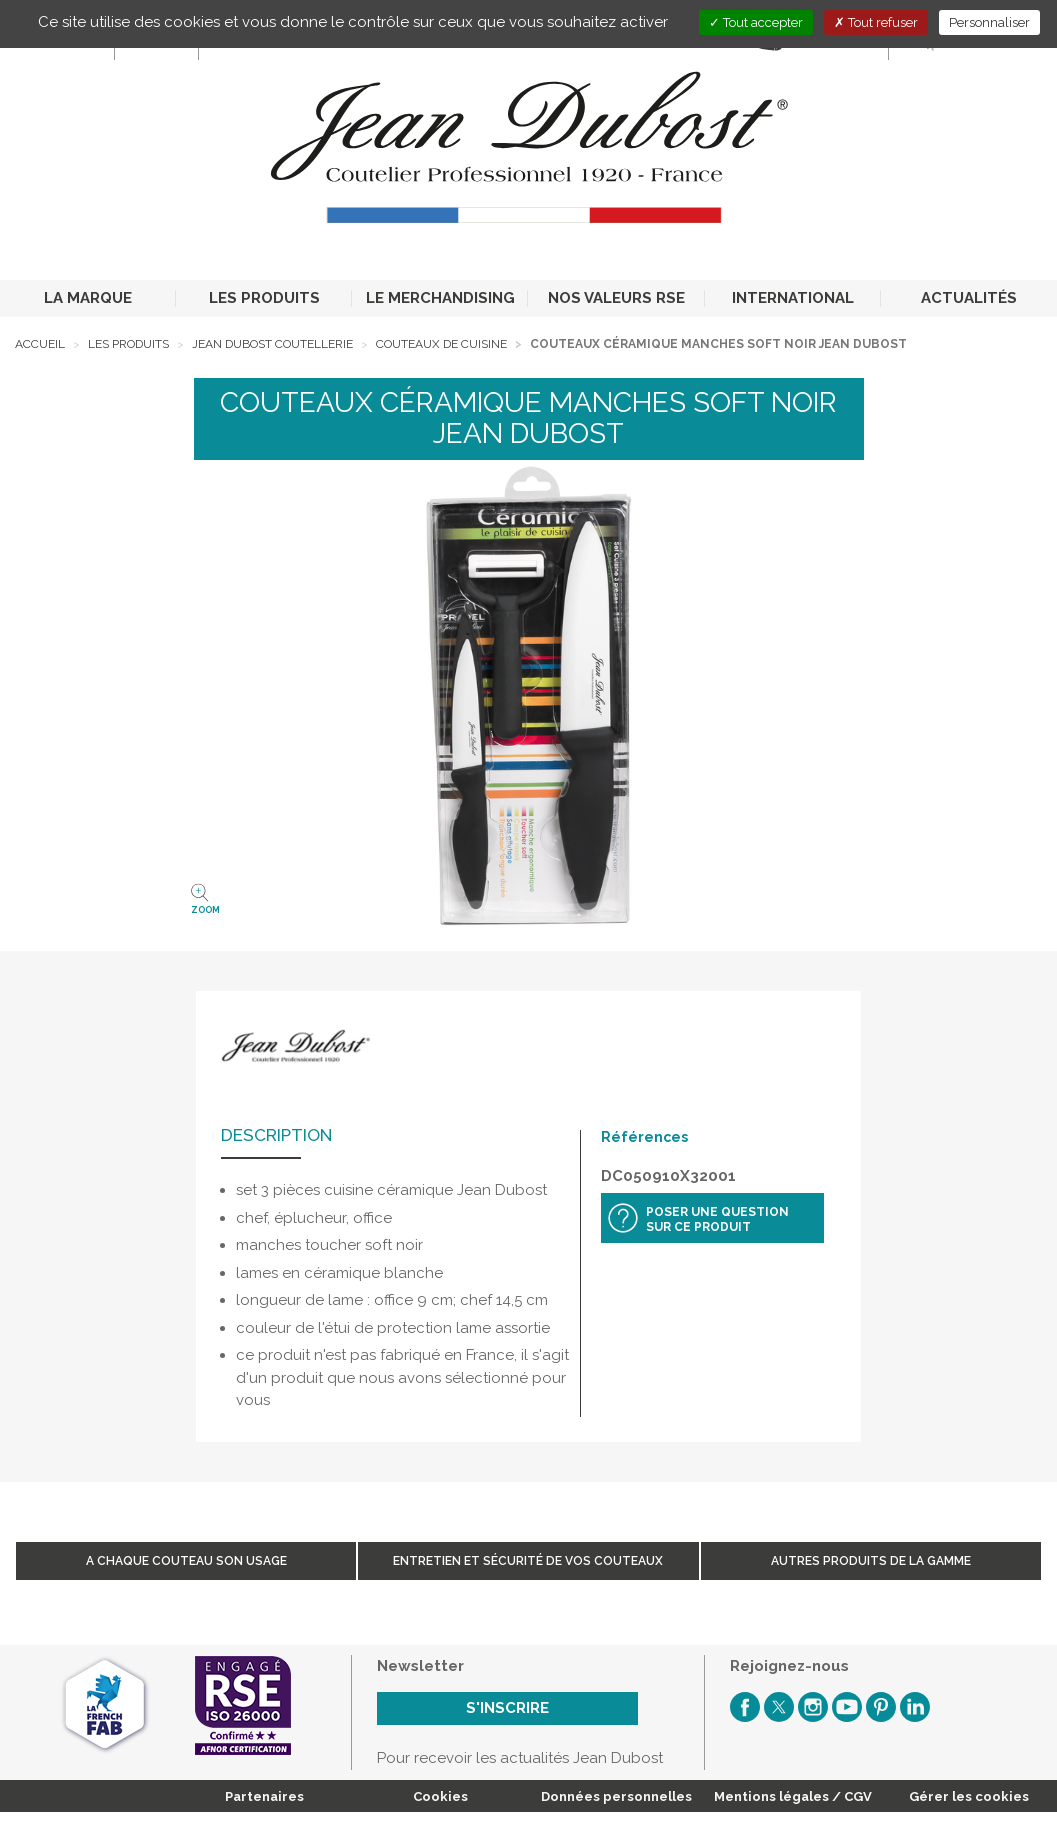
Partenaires (264, 1796)
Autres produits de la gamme (871, 1561)
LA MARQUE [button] (88, 298)
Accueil (40, 344)
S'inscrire (507, 1708)
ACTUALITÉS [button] (969, 298)
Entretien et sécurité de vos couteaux (528, 1561)
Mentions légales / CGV (793, 1796)
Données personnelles (616, 1796)
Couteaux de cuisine (441, 344)
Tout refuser (876, 22)
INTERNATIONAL (793, 298)
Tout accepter (756, 22)
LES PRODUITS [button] (264, 298)
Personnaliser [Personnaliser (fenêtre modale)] (989, 22)
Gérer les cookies (969, 1796)
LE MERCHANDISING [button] (440, 298)
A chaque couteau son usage (186, 1561)
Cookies (440, 1796)
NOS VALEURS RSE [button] (616, 298)
